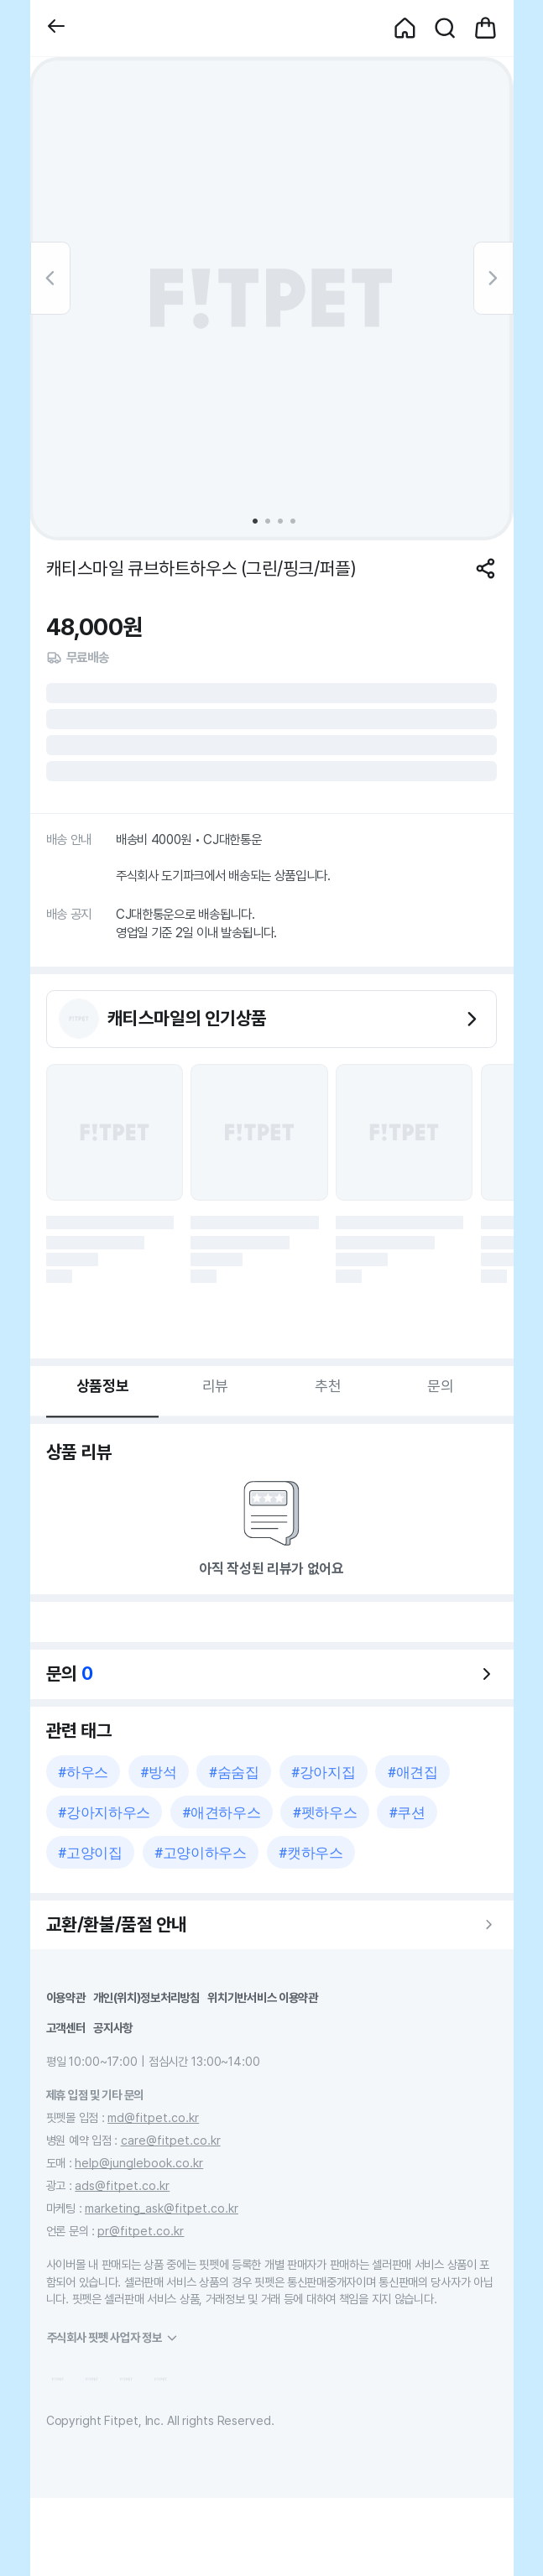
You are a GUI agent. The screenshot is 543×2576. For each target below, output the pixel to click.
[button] (56, 28)
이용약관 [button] (66, 1997)
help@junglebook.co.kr (139, 2163)
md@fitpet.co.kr (153, 2117)
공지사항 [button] (113, 2028)
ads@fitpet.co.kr (122, 2185)
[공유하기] (485, 568)
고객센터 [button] (66, 2028)
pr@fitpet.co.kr (140, 2231)
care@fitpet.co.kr (171, 2140)
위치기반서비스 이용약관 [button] (262, 1997)
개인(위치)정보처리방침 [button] (146, 1997)
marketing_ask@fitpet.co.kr (161, 2208)
